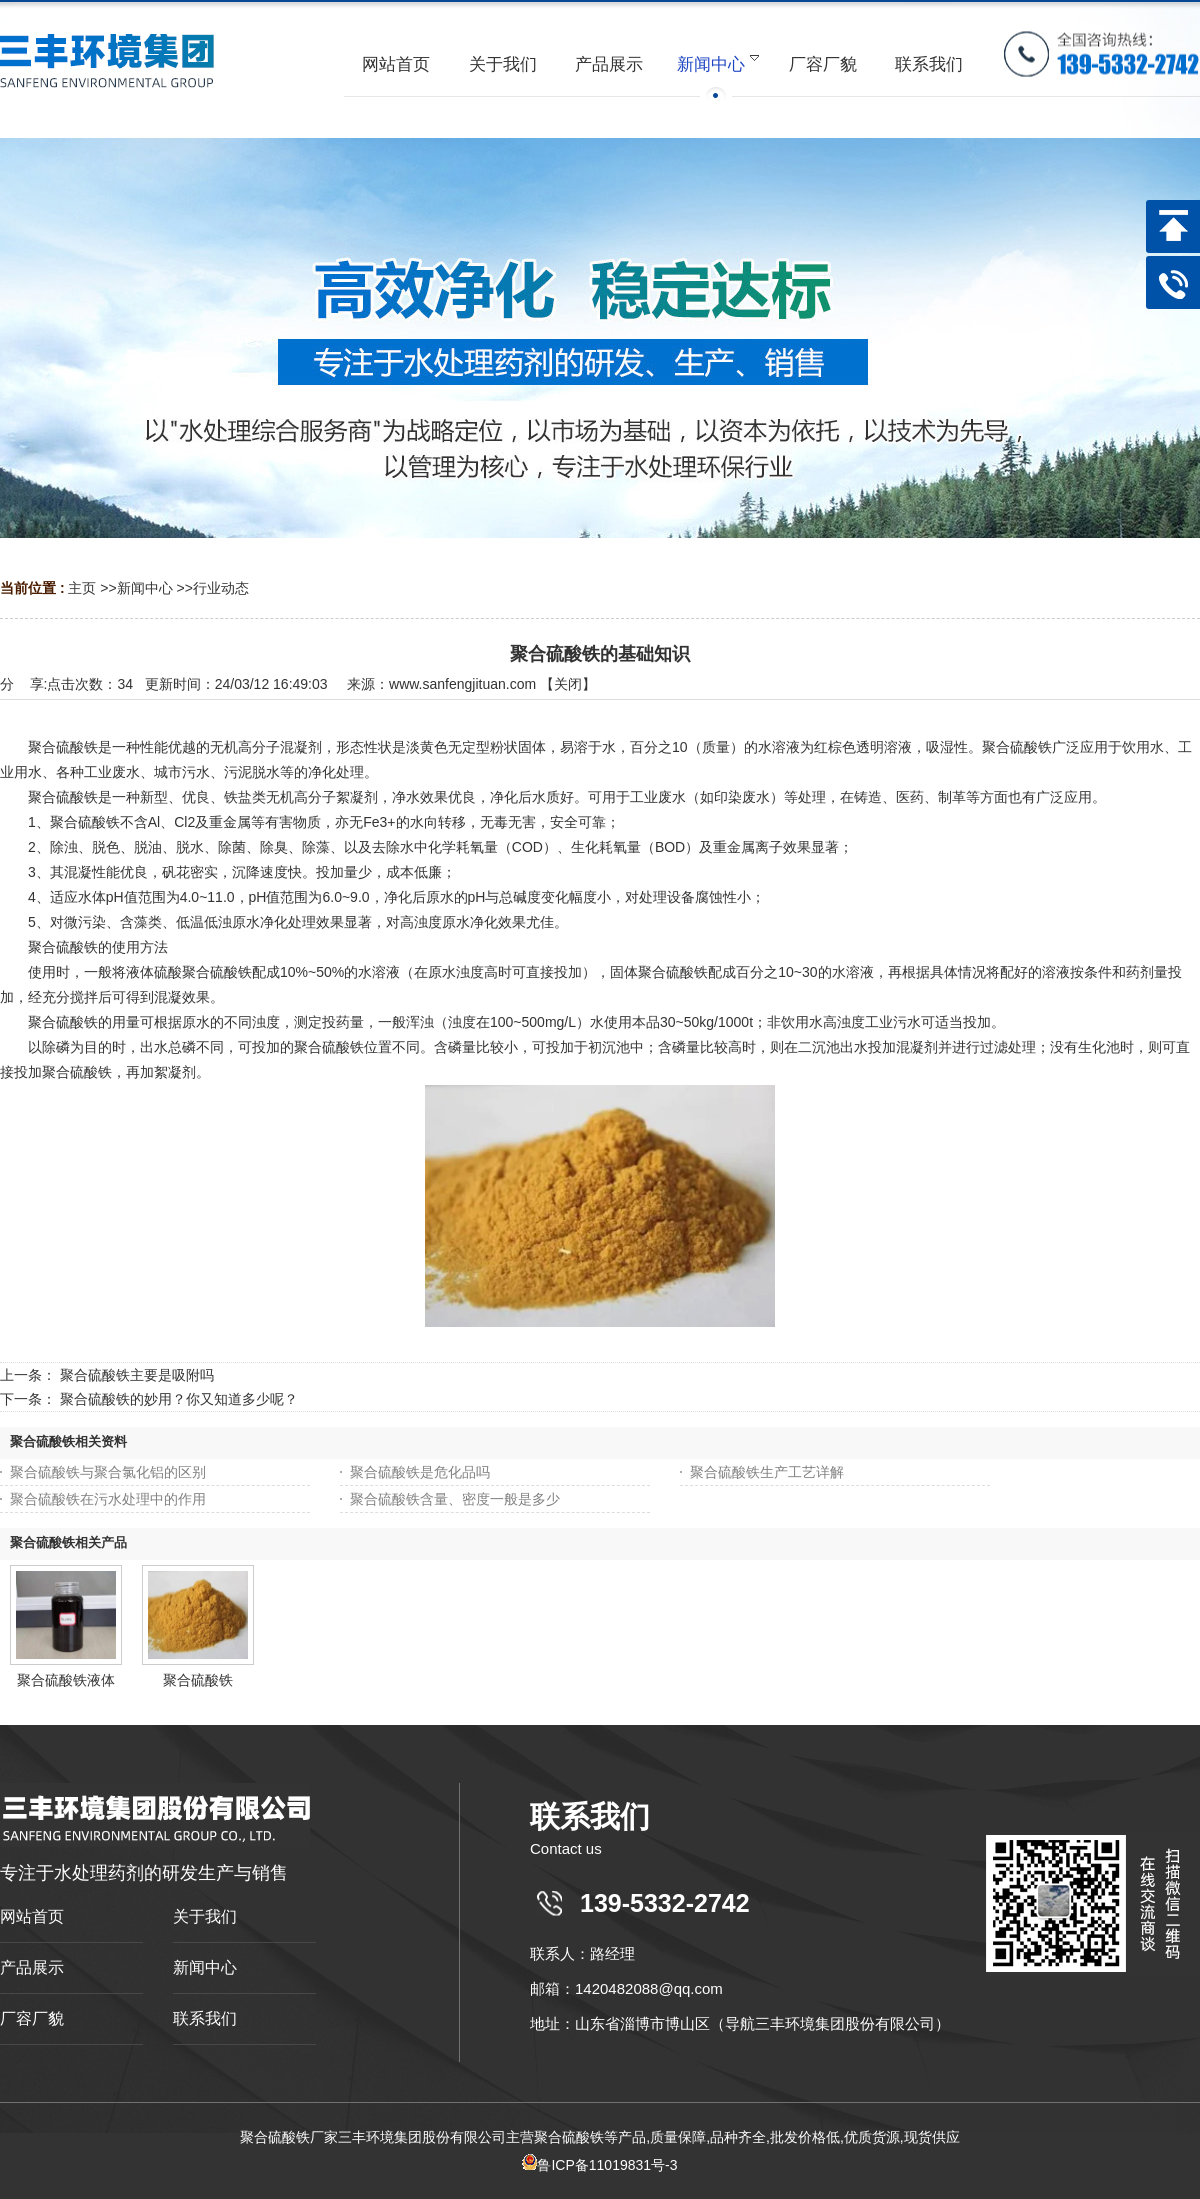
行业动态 (221, 588)
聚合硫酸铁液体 (66, 1680)
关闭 (568, 684)
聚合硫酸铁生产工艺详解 (767, 1472)
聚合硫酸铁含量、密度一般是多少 (455, 1499)
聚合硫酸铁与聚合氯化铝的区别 (108, 1472)
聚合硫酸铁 (198, 1680)
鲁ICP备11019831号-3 (599, 2165)
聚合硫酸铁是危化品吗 (420, 1472)
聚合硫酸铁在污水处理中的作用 (108, 1499)
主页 (82, 588)
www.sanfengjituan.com (462, 684)
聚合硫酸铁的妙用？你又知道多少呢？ (179, 1399)
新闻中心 (145, 588)
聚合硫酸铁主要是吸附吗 (137, 1375)
